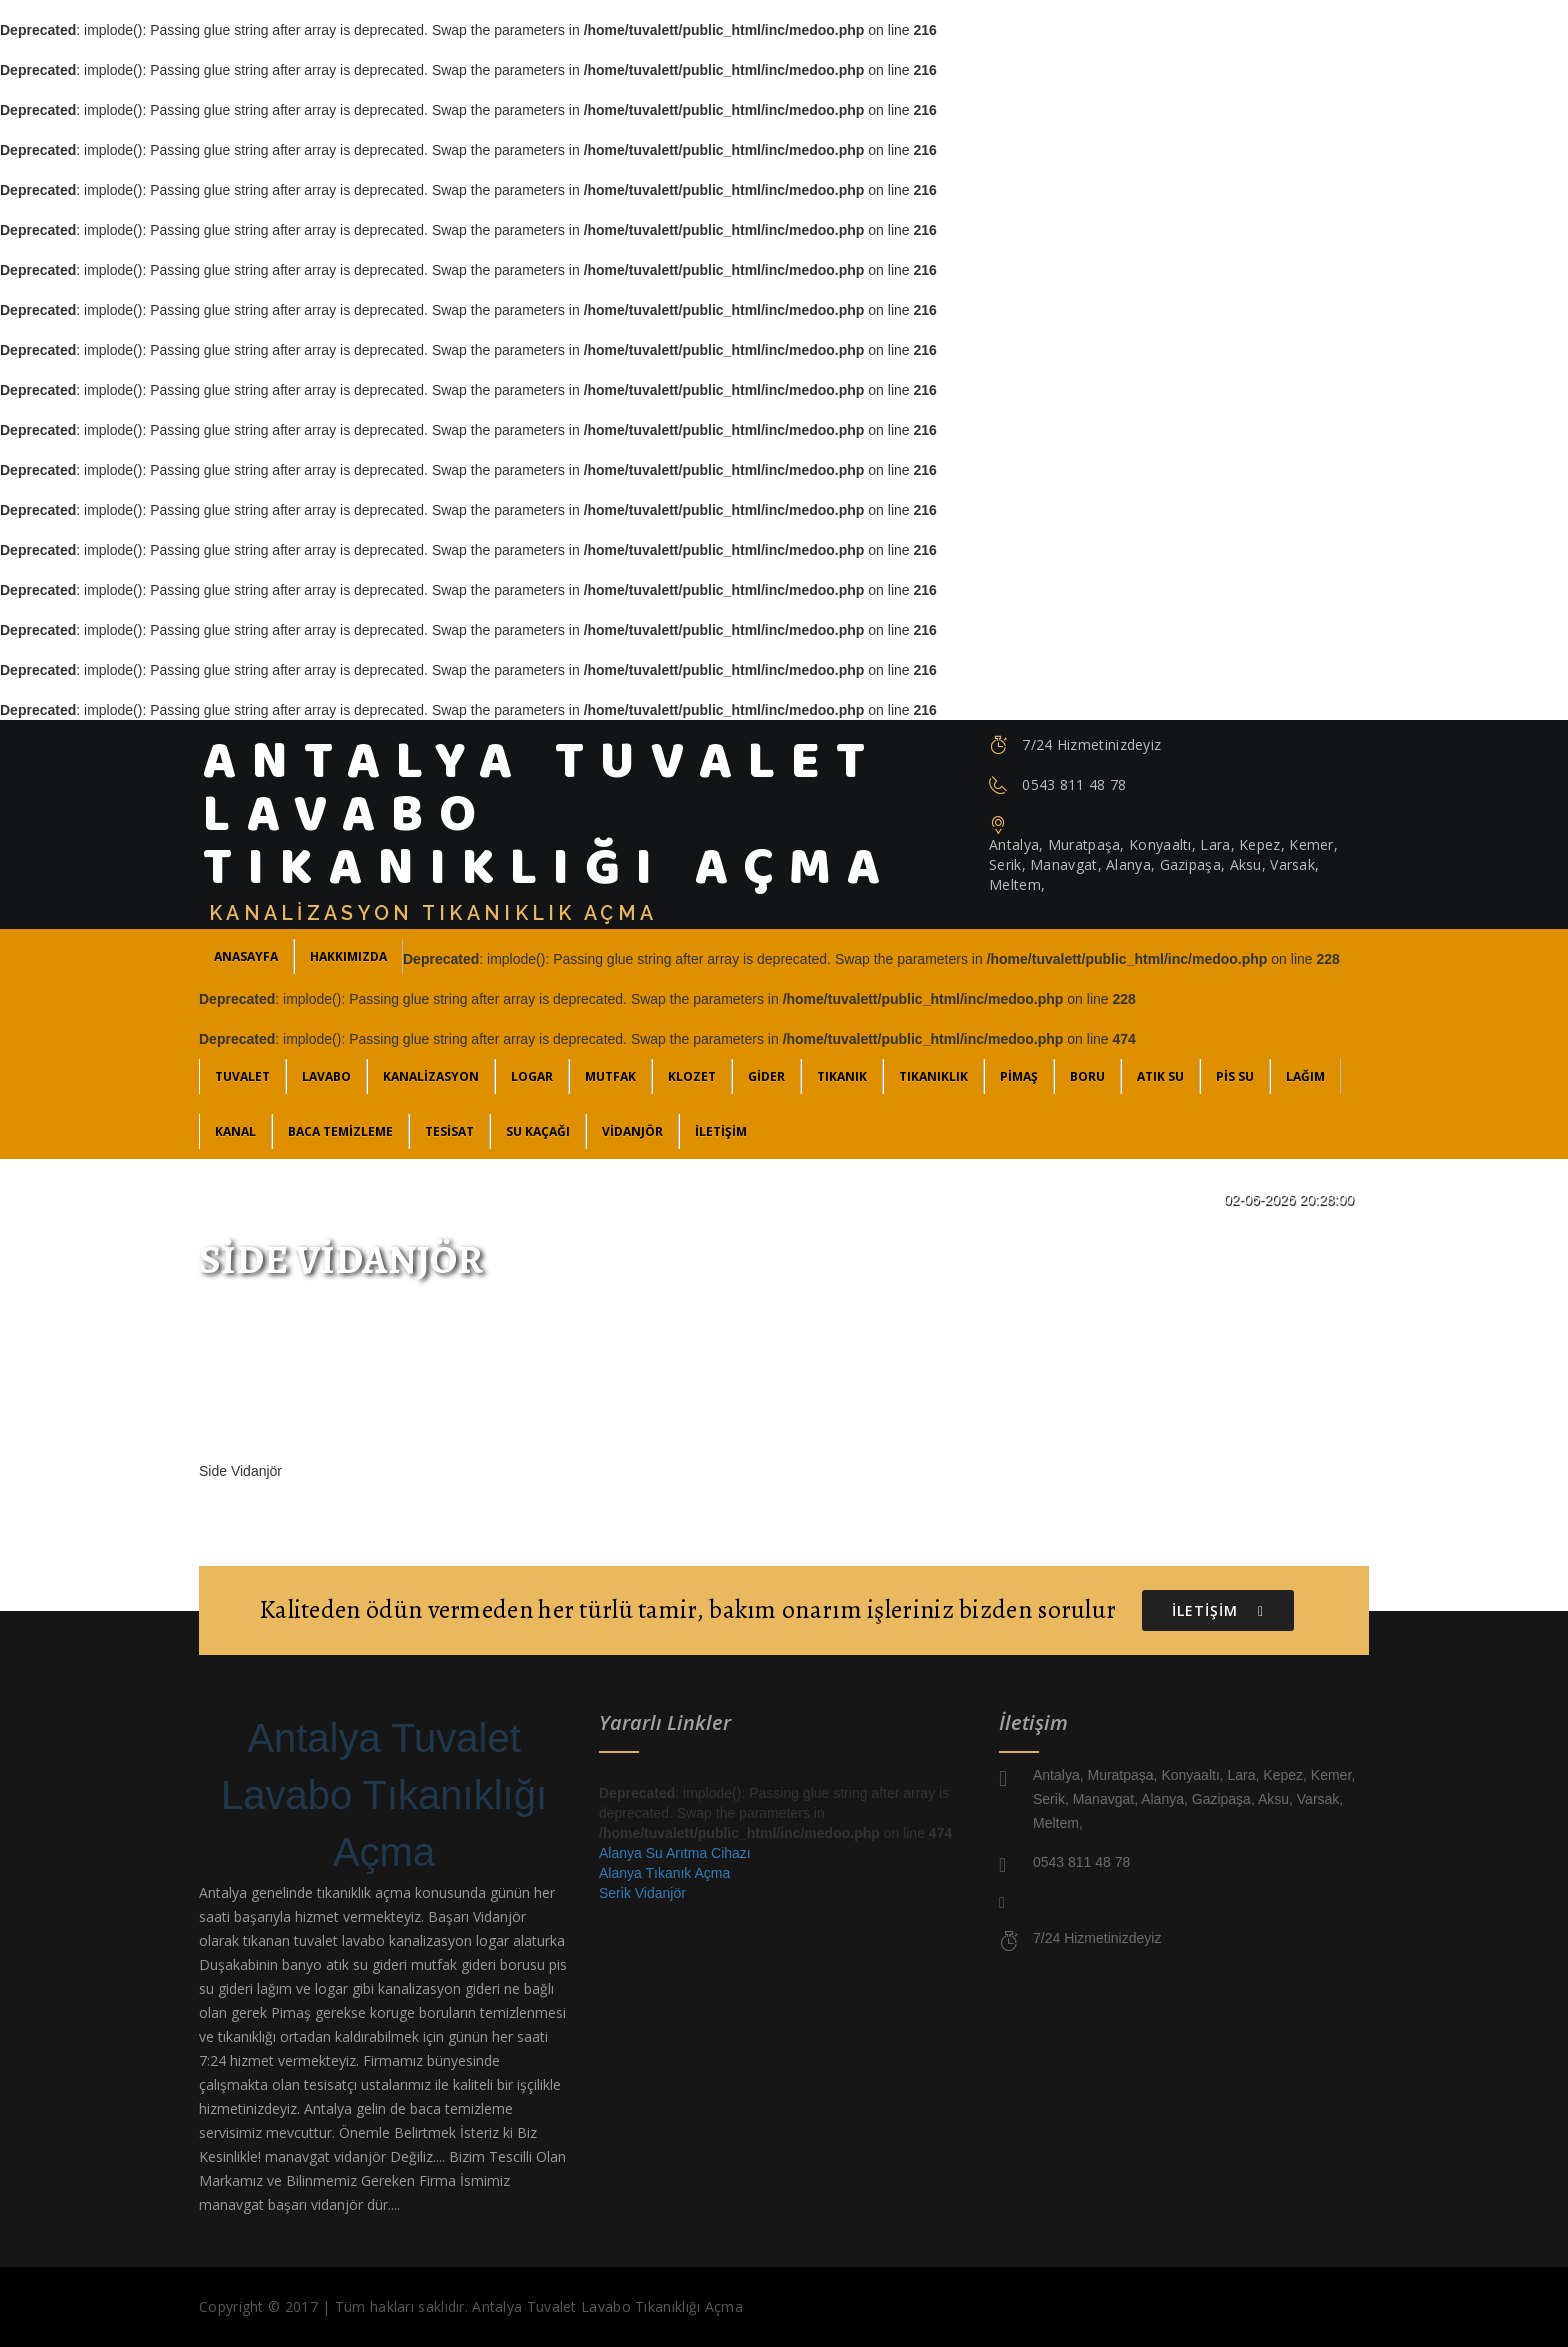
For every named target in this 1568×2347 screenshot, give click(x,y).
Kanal (235, 1131)
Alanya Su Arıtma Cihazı (675, 1853)
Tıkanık (842, 1076)
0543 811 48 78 (1074, 784)
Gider (766, 1076)
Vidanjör (632, 1131)
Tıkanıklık (933, 1076)
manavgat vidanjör (325, 2156)
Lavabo (326, 1076)
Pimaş (1019, 1076)
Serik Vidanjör (642, 1893)
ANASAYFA (246, 956)
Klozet (692, 1076)
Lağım (1305, 1076)
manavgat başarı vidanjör (281, 2204)
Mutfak (610, 1076)
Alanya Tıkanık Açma (664, 1873)
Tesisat (449, 1131)
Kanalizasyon (431, 1076)
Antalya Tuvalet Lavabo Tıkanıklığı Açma (384, 1795)
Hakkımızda (348, 956)
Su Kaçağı (538, 1131)
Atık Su (1160, 1076)
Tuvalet (242, 1076)
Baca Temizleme (340, 1131)
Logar (532, 1076)
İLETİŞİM (721, 1131)
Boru (1087, 1076)
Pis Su (1235, 1076)
